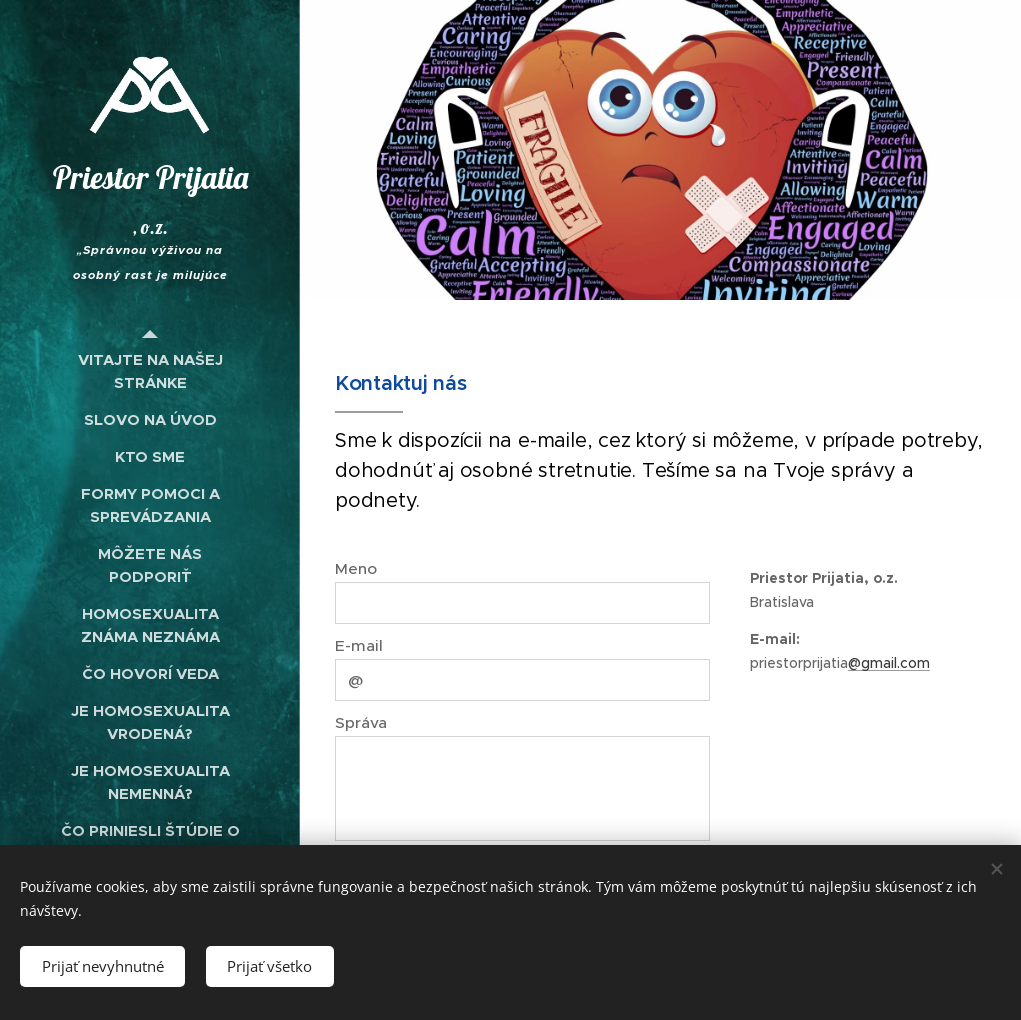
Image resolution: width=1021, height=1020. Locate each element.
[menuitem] (150, 371)
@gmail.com (889, 663)
